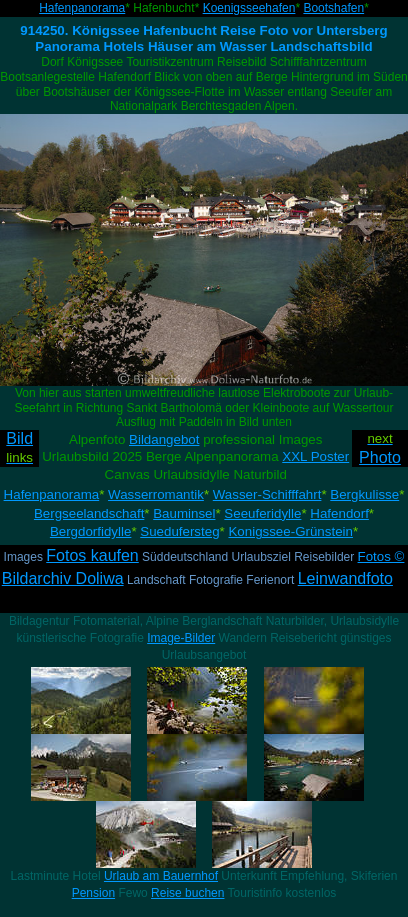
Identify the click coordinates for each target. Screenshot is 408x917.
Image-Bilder (181, 638)
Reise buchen (187, 893)
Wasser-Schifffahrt (267, 494)
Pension (93, 893)
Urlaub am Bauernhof (161, 876)
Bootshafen (333, 8)
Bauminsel (184, 513)
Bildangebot (164, 439)
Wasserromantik (156, 494)
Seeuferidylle (262, 513)
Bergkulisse (364, 494)
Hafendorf (339, 513)
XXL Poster (315, 456)
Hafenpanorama (82, 8)
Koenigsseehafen (249, 8)
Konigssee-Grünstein (290, 531)
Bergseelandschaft (89, 513)
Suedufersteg (179, 531)
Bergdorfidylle (91, 531)
